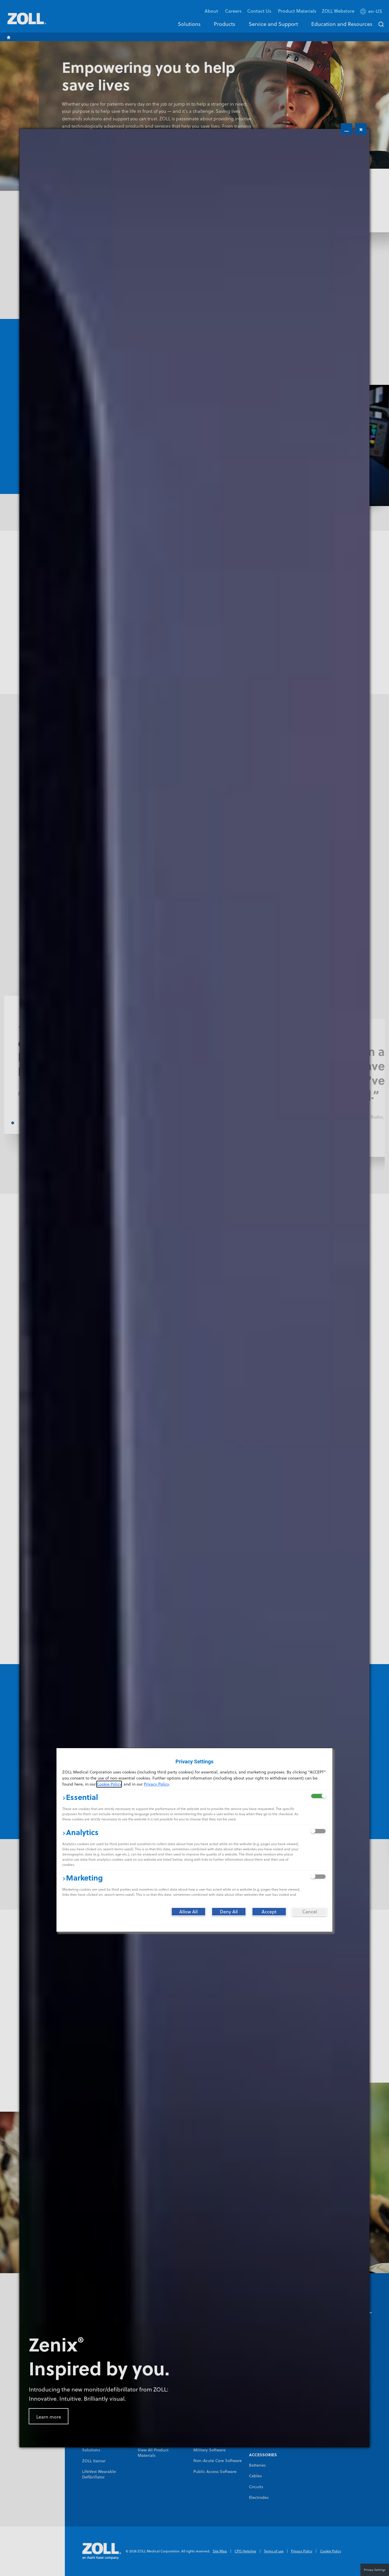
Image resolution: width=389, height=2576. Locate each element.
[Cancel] (309, 1911)
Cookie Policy (109, 1784)
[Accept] (269, 1911)
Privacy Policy (156, 1784)
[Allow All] (188, 1911)
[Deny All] (229, 1911)
